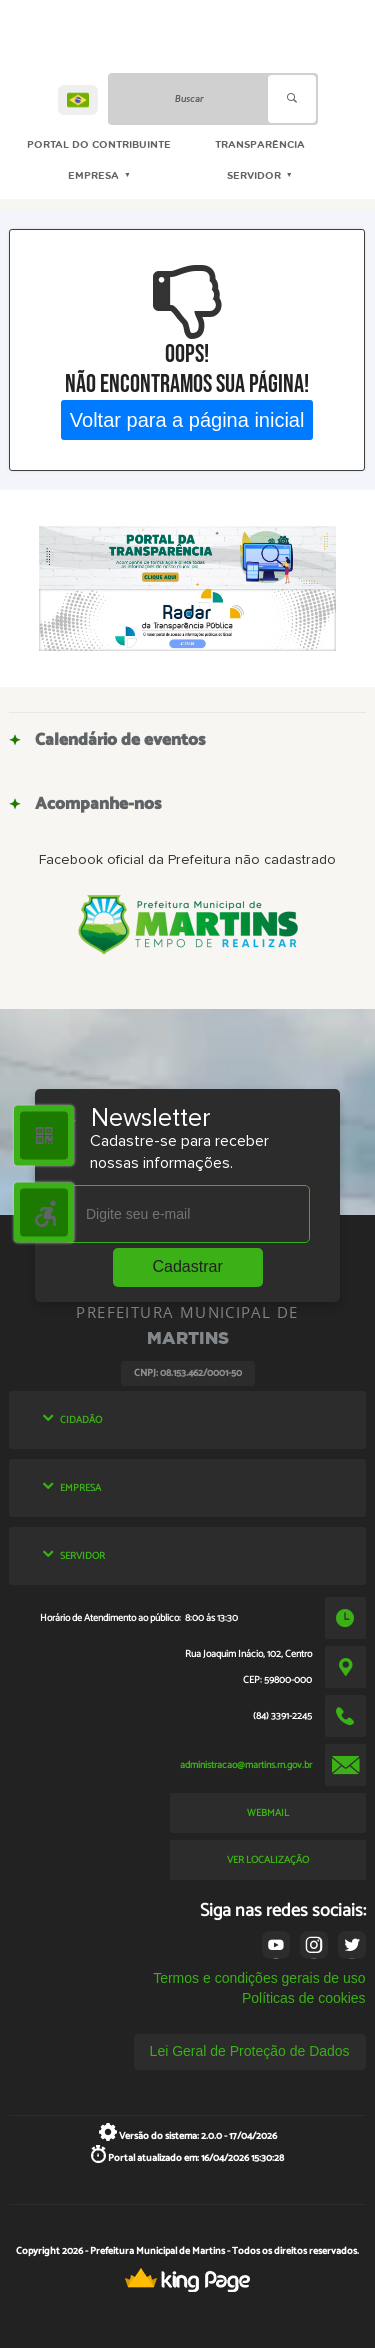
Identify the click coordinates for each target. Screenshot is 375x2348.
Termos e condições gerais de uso (259, 1978)
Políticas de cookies (304, 1998)
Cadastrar (188, 1266)
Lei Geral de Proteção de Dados (250, 2051)
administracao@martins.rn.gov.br (246, 1765)
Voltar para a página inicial (187, 419)
